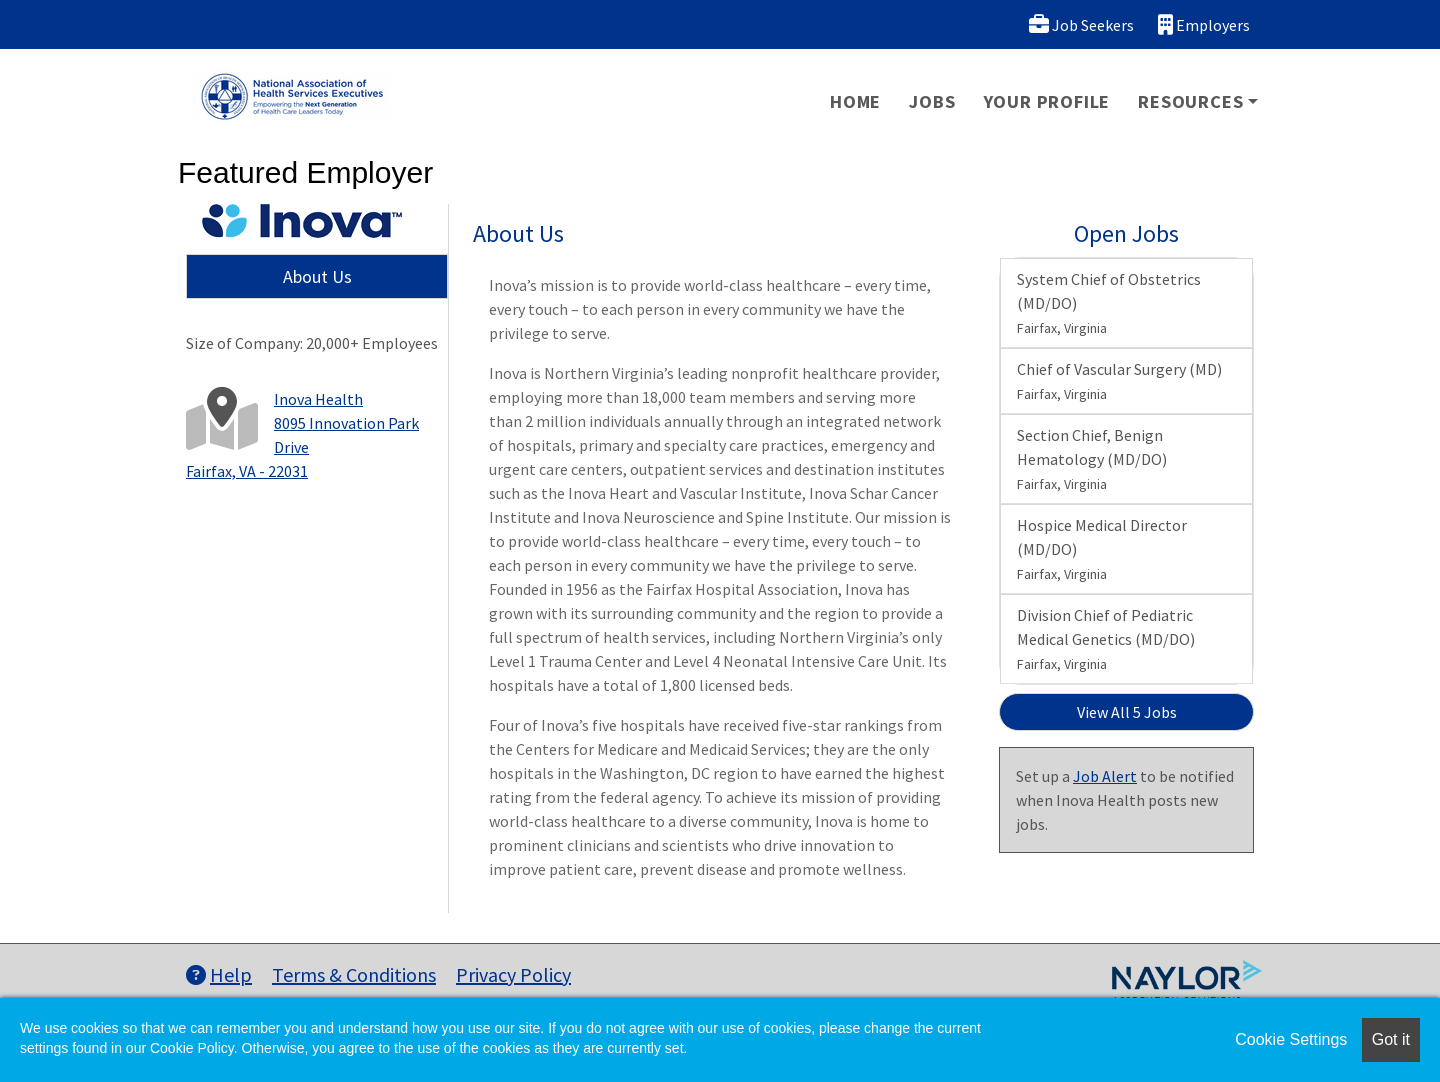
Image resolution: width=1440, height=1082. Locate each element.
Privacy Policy (513, 974)
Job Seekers (1081, 24)
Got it (1391, 1039)
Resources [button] (1190, 101)
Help (219, 974)
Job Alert (1105, 776)
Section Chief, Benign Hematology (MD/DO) (1092, 459)
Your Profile (1047, 101)
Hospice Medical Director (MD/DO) (1102, 549)
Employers (1204, 24)
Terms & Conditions (354, 974)
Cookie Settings (1291, 1039)
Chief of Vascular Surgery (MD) (1119, 381)
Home (855, 101)
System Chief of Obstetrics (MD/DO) (1109, 303)
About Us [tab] (317, 276)
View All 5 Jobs (1127, 712)
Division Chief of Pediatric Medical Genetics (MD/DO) (1106, 639)
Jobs (932, 101)
